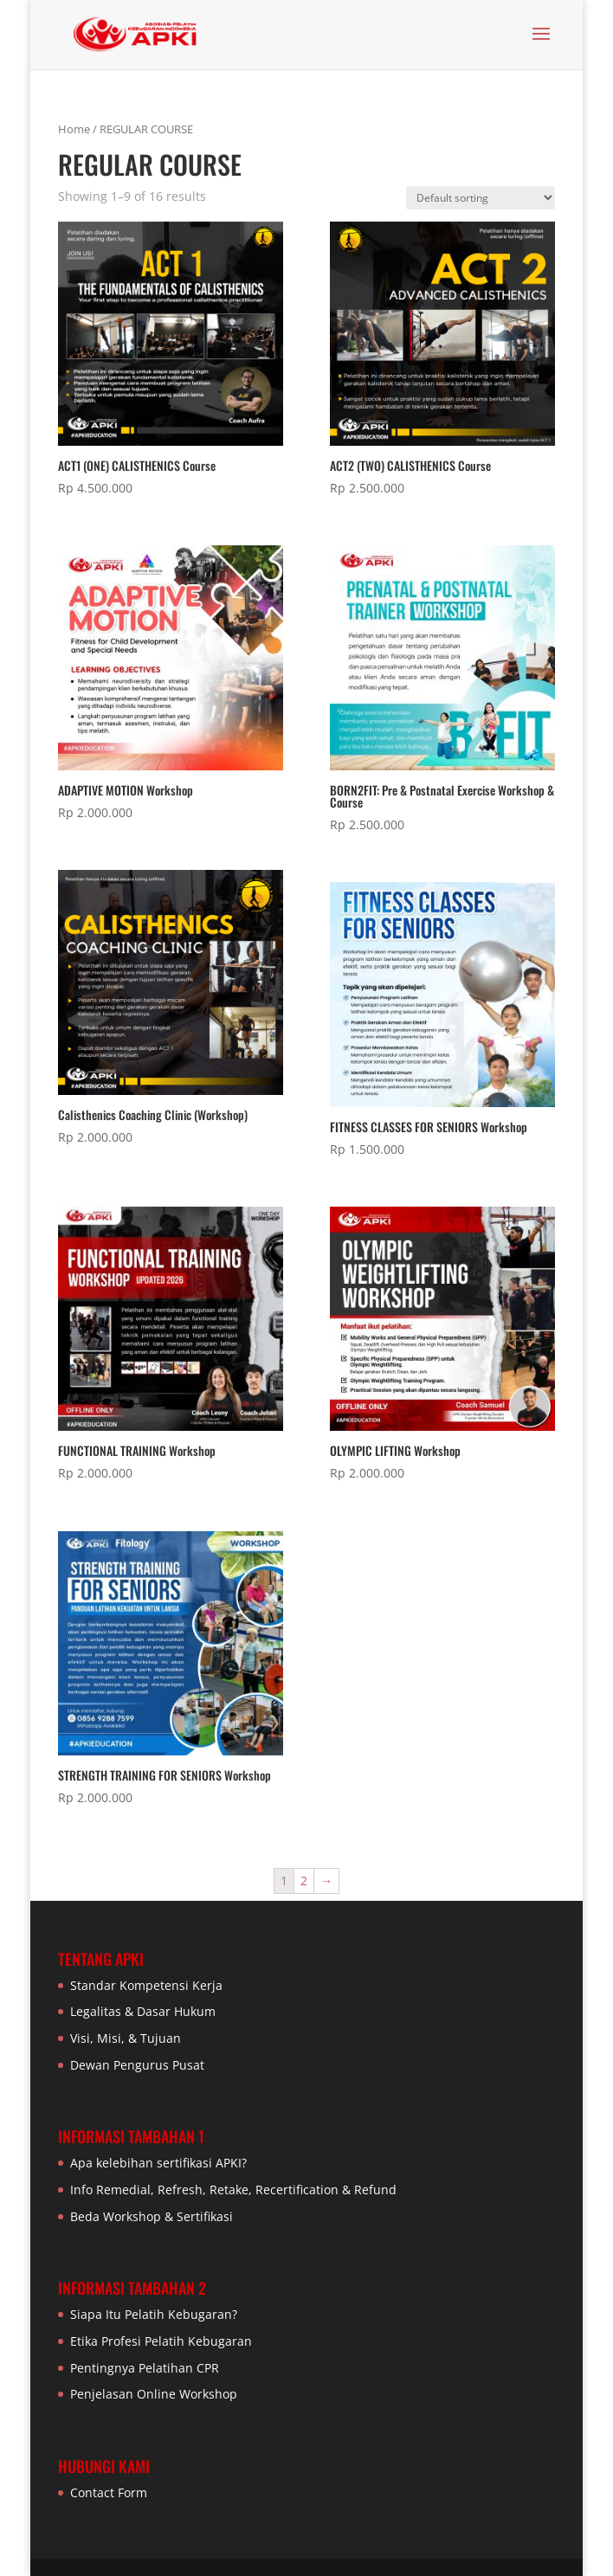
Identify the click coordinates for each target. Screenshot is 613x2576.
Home (74, 129)
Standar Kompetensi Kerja (146, 1985)
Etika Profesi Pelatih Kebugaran (161, 2341)
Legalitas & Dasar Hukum (143, 2011)
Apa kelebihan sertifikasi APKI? (158, 2162)
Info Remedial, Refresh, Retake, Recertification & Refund (233, 2189)
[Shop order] (480, 197)
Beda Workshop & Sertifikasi (151, 2216)
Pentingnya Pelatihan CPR (144, 2368)
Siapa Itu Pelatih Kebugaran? (153, 2314)
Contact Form (108, 2492)
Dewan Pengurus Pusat (137, 2065)
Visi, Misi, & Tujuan (125, 2038)
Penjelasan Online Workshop (153, 2394)
